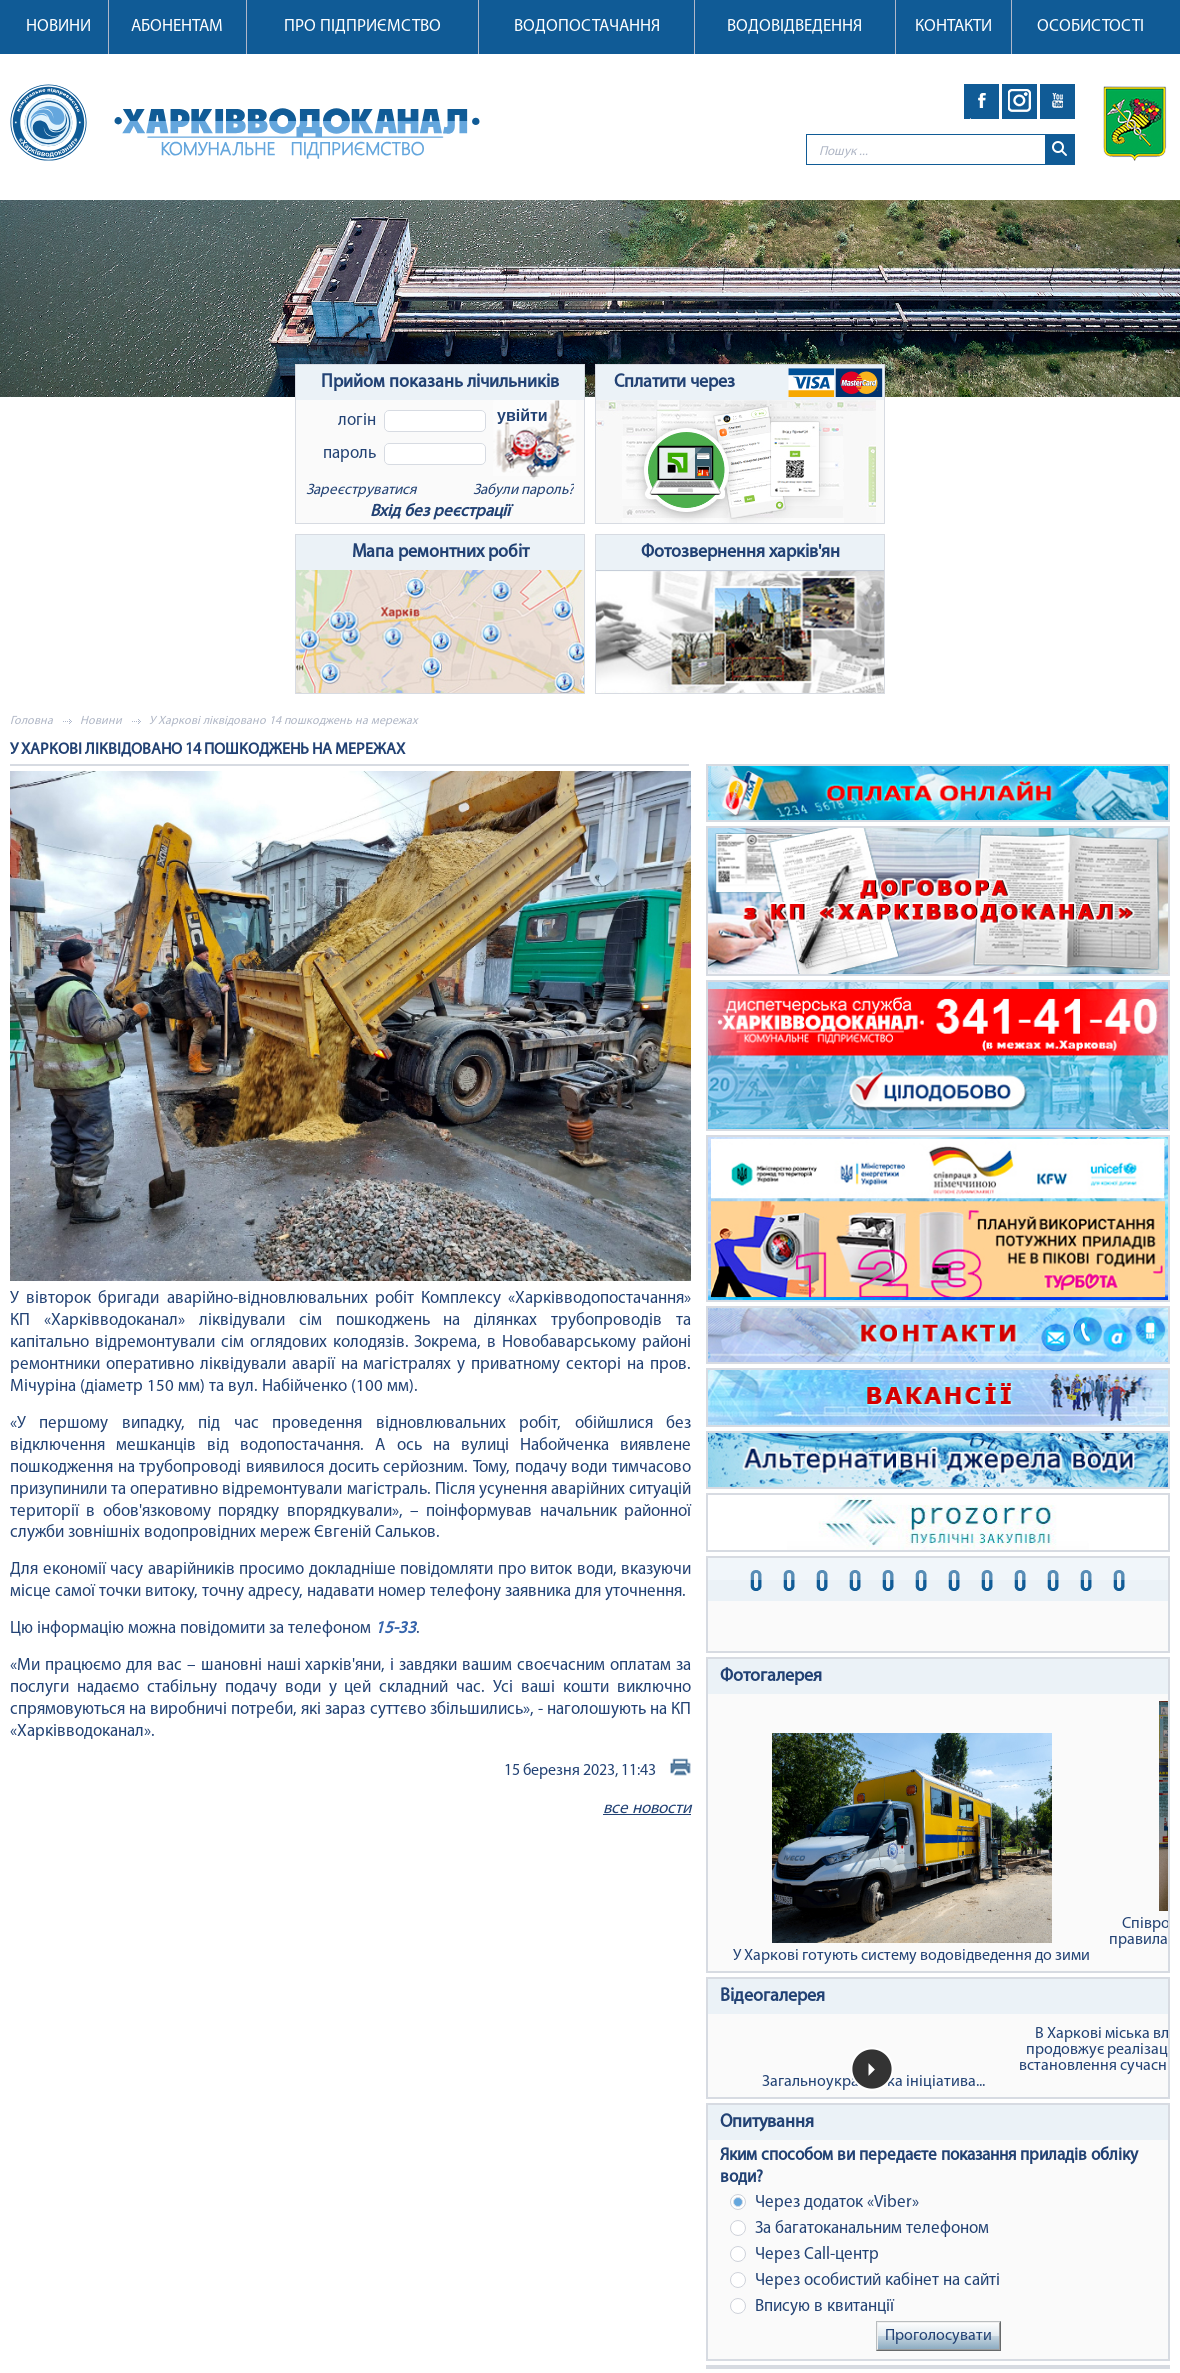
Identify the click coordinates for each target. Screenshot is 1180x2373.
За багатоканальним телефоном (859, 2228)
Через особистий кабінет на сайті (865, 2280)
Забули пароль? (523, 490)
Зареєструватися (361, 490)
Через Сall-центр (804, 2254)
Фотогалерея (771, 1676)
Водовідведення (794, 26)
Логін (357, 420)
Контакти (953, 26)
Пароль (349, 453)
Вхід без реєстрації (440, 511)
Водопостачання (587, 26)
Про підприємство (362, 26)
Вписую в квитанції (812, 2306)
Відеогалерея (772, 1996)
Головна (31, 721)
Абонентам (177, 26)
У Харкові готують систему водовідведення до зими (911, 1848)
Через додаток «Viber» (824, 2202)
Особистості (1090, 26)
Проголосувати (938, 2336)
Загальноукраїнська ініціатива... (873, 2082)
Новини (58, 26)
